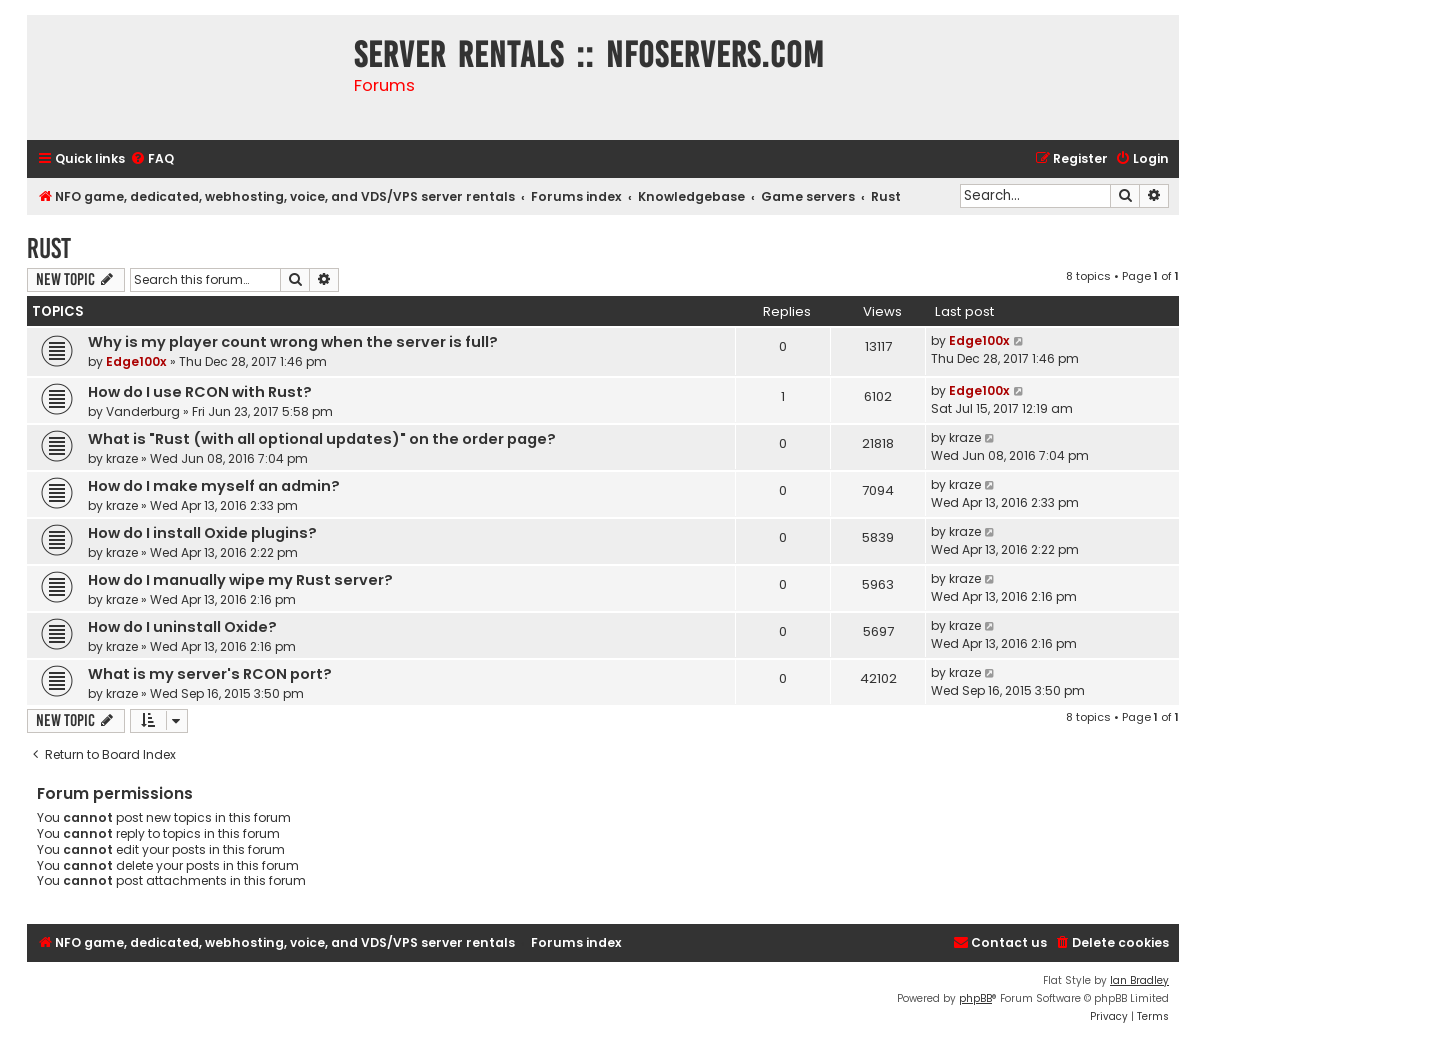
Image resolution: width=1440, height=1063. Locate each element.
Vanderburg (143, 411)
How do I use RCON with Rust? (200, 392)
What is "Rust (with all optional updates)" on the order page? (322, 439)
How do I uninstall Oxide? (182, 627)
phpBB (975, 998)
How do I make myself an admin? (214, 486)
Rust (49, 248)
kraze (122, 458)
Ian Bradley (1139, 980)
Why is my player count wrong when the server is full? (293, 342)
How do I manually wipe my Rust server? (240, 580)
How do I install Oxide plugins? (202, 533)
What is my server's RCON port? (210, 674)
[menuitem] (152, 159)
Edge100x (136, 361)
